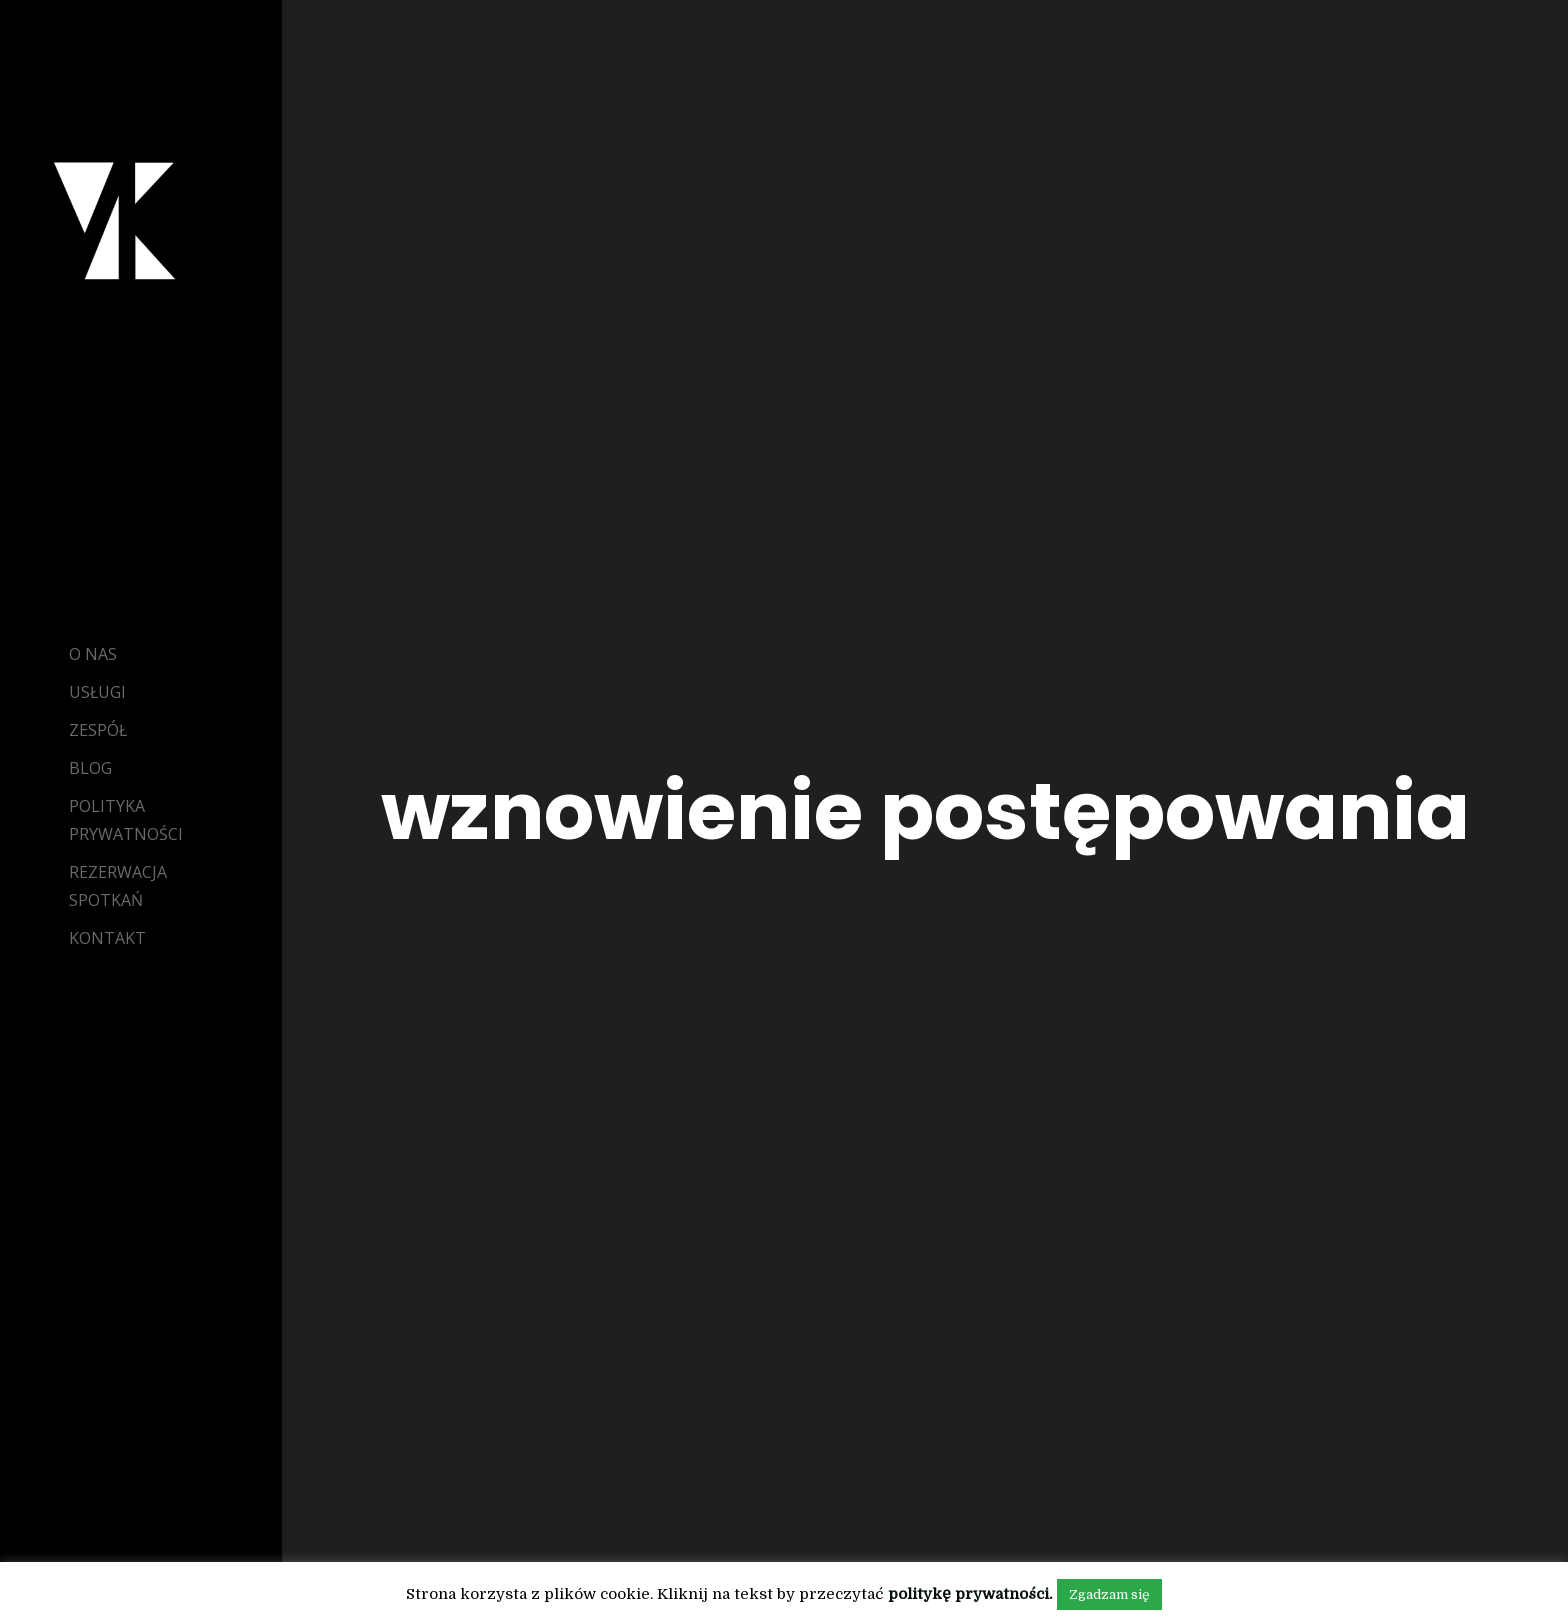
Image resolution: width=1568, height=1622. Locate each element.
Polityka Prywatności (126, 820)
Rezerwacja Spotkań (118, 886)
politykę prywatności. (970, 1594)
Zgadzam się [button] (1109, 1594)
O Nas (93, 654)
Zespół (98, 730)
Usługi (97, 692)
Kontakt (107, 938)
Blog (90, 768)
